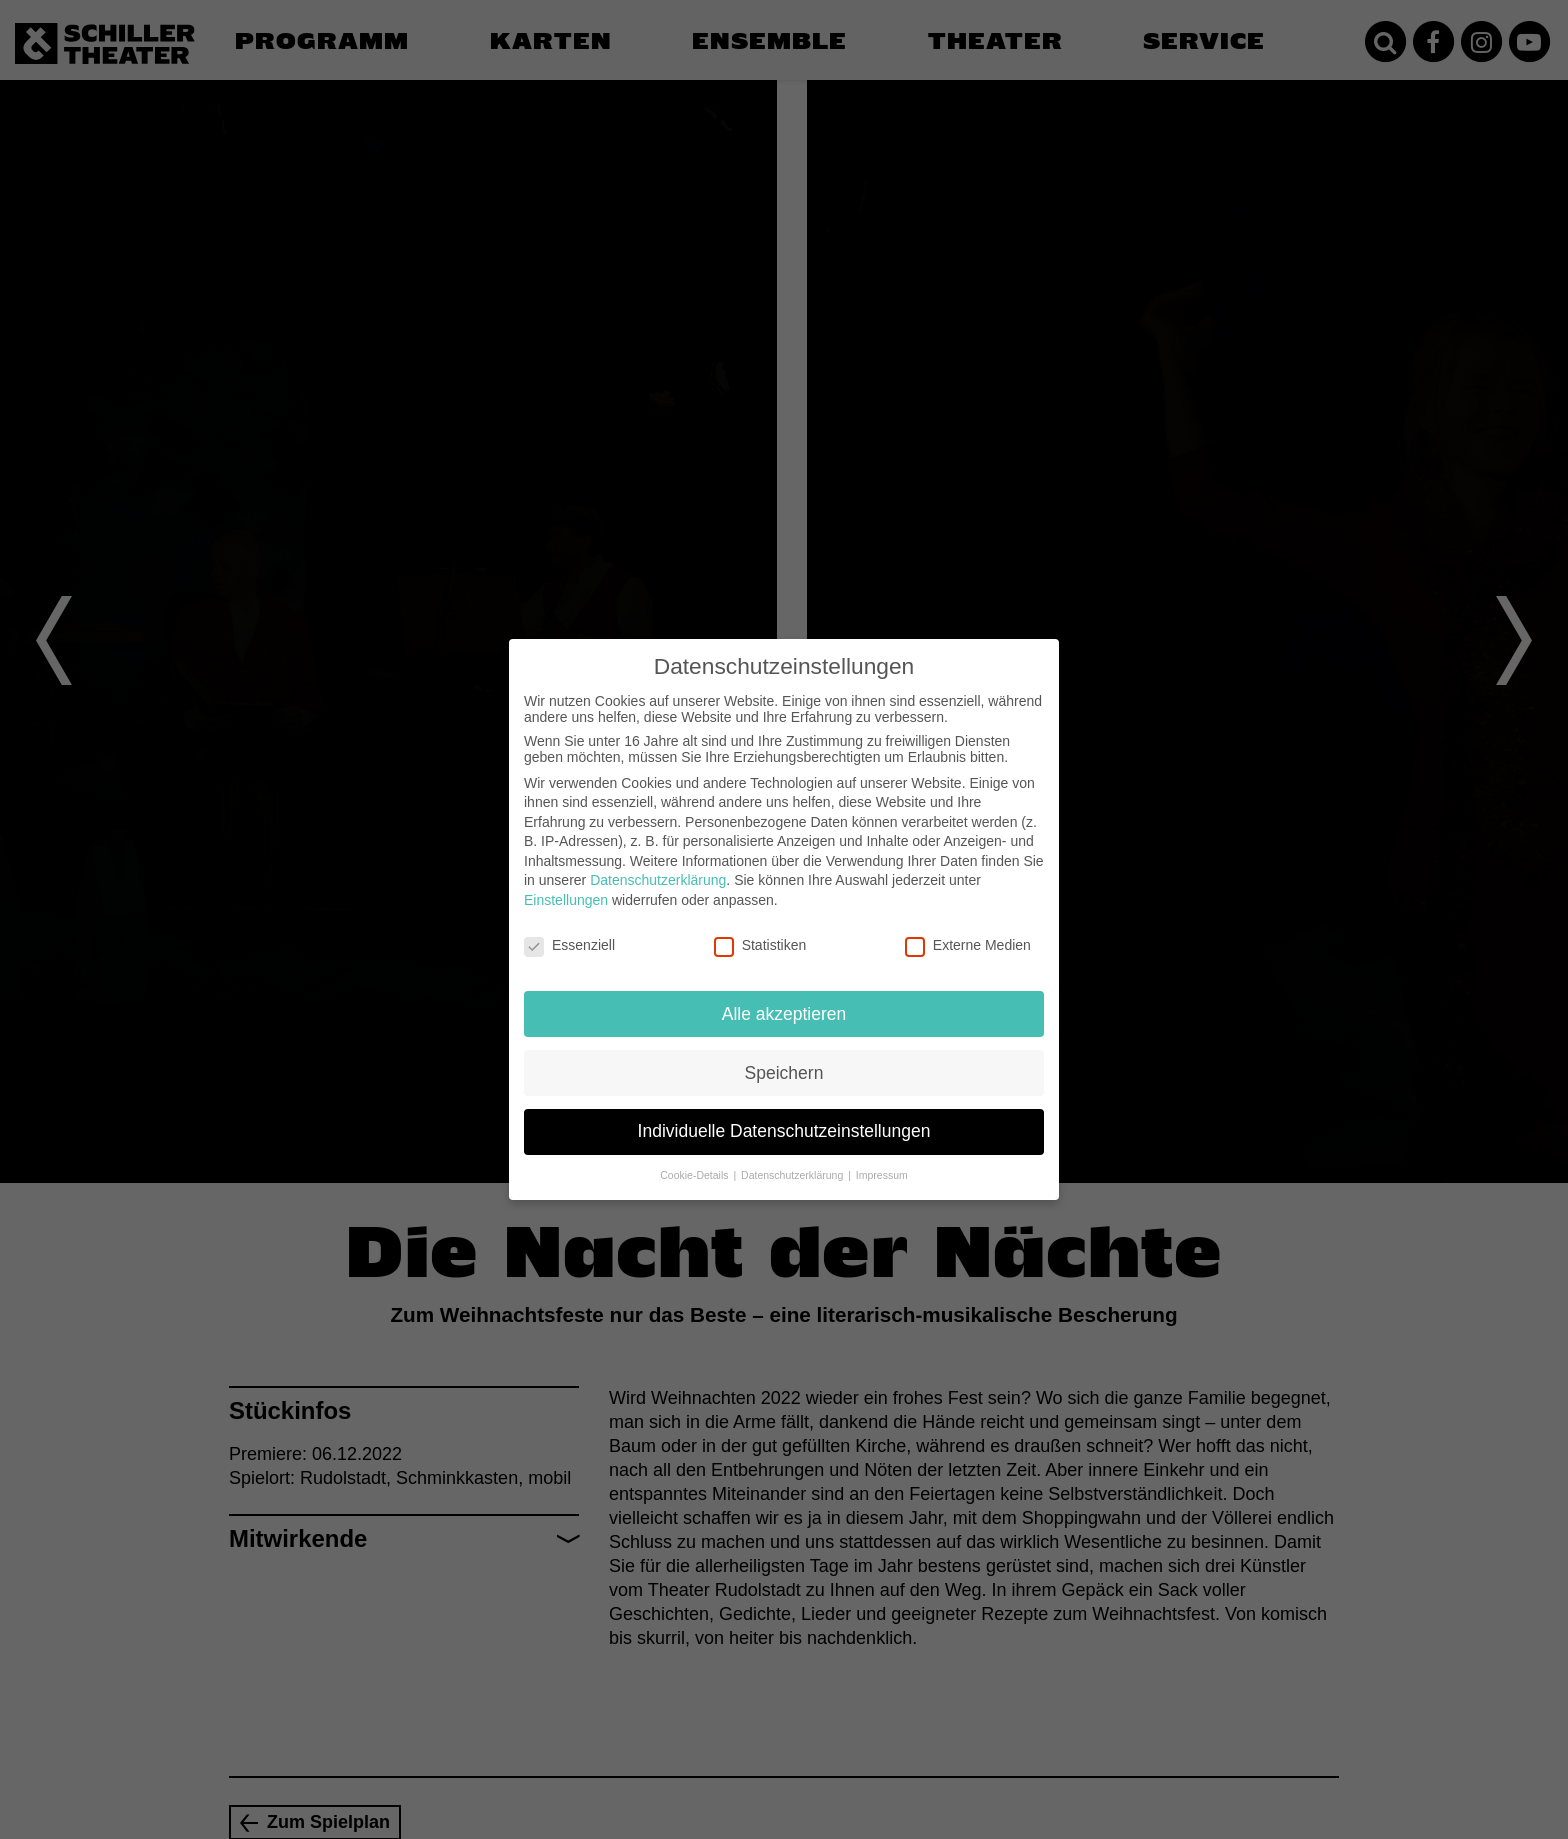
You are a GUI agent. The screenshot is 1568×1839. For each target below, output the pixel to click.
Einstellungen (566, 900)
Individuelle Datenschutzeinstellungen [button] (784, 1131)
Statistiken (760, 945)
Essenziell (569, 945)
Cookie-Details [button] (695, 1175)
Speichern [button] (784, 1073)
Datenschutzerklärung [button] (793, 1175)
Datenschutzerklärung (658, 880)
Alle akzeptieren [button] (784, 1014)
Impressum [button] (882, 1175)
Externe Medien (968, 945)
